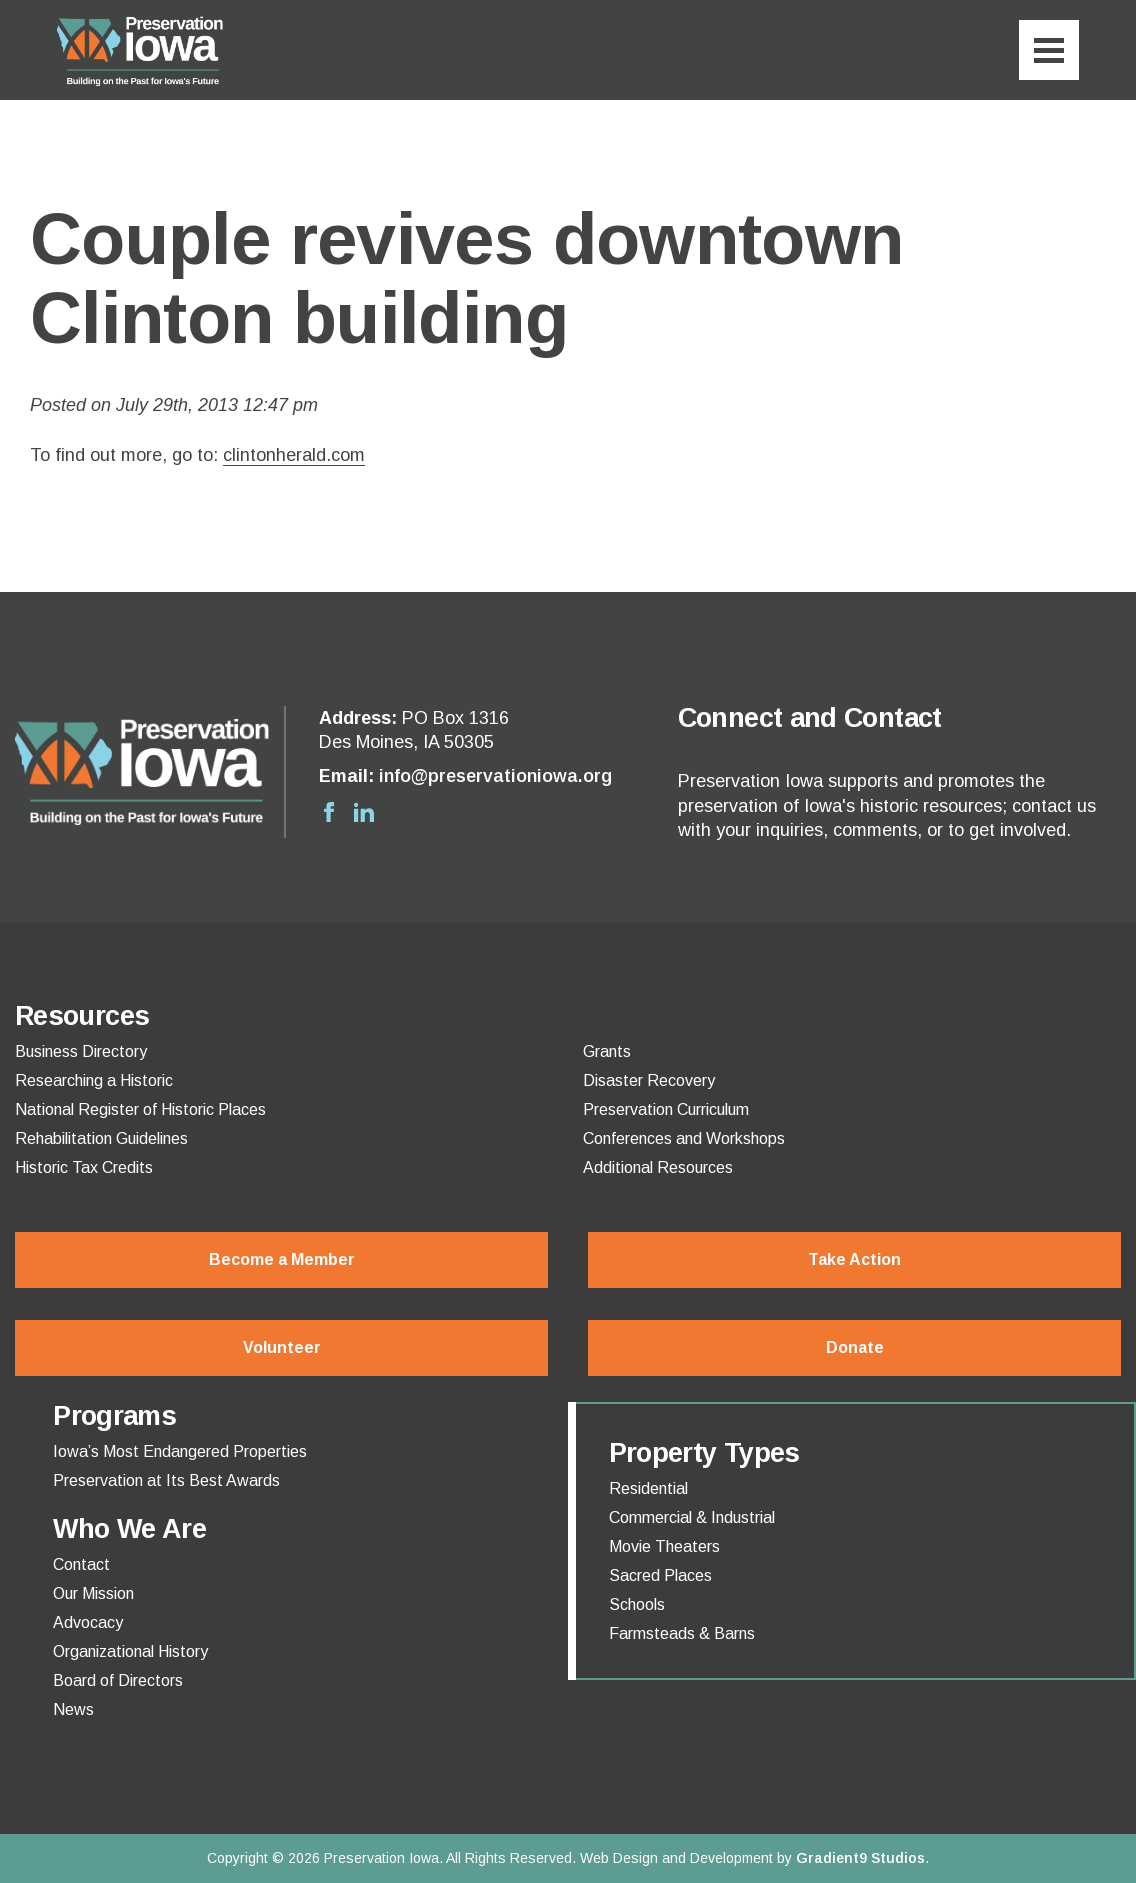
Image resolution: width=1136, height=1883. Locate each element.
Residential (648, 1489)
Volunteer (282, 1347)
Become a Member (282, 1259)
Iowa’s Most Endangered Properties (180, 1452)
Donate (855, 1347)
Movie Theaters (664, 1547)
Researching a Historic (94, 1081)
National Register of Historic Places (140, 1110)
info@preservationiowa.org (495, 776)
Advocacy (88, 1623)
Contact (81, 1565)
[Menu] (1049, 50)
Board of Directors (118, 1681)
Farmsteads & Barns (682, 1634)
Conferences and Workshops (684, 1139)
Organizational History (130, 1652)
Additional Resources (658, 1168)
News (73, 1710)
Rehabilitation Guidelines (101, 1139)
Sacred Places (660, 1576)
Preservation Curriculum (666, 1110)
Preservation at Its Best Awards (166, 1481)
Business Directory (81, 1052)
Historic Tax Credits (84, 1168)
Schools (637, 1605)
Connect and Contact (810, 718)
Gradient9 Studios (860, 1858)
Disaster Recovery (649, 1081)
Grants (607, 1052)
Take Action (854, 1259)
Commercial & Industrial (692, 1518)
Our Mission (93, 1594)
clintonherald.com (294, 455)
